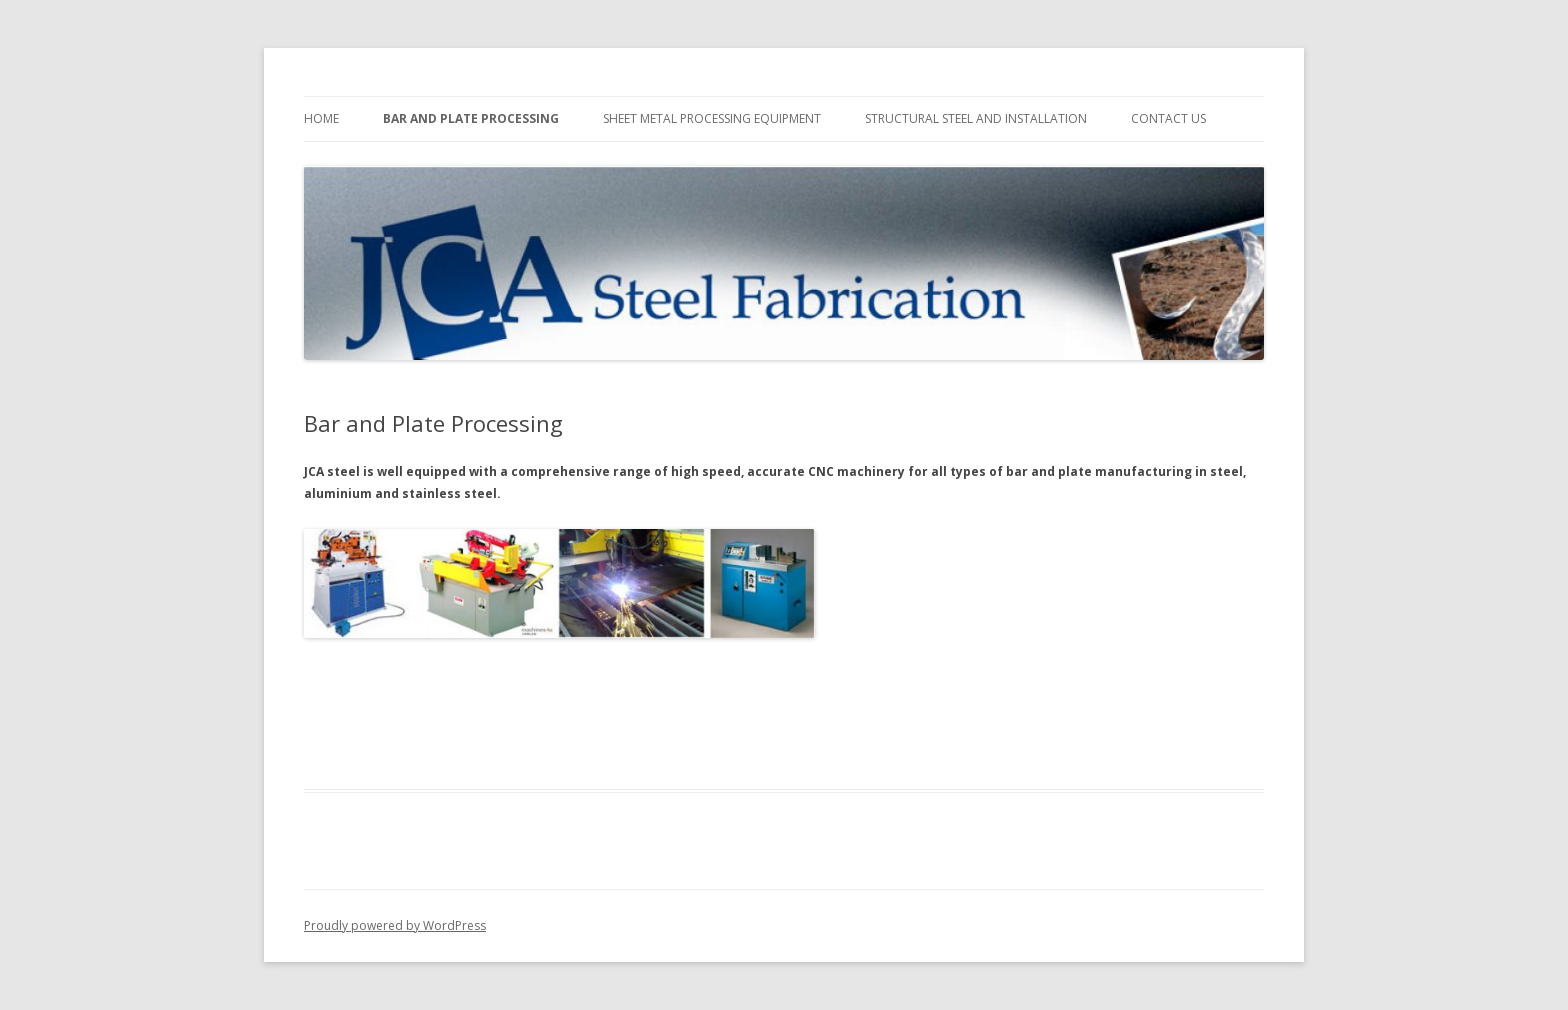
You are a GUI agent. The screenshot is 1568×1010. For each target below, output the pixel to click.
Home (321, 118)
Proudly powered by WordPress (395, 925)
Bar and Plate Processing (471, 118)
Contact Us (1168, 118)
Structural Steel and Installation (976, 118)
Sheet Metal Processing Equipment (712, 118)
